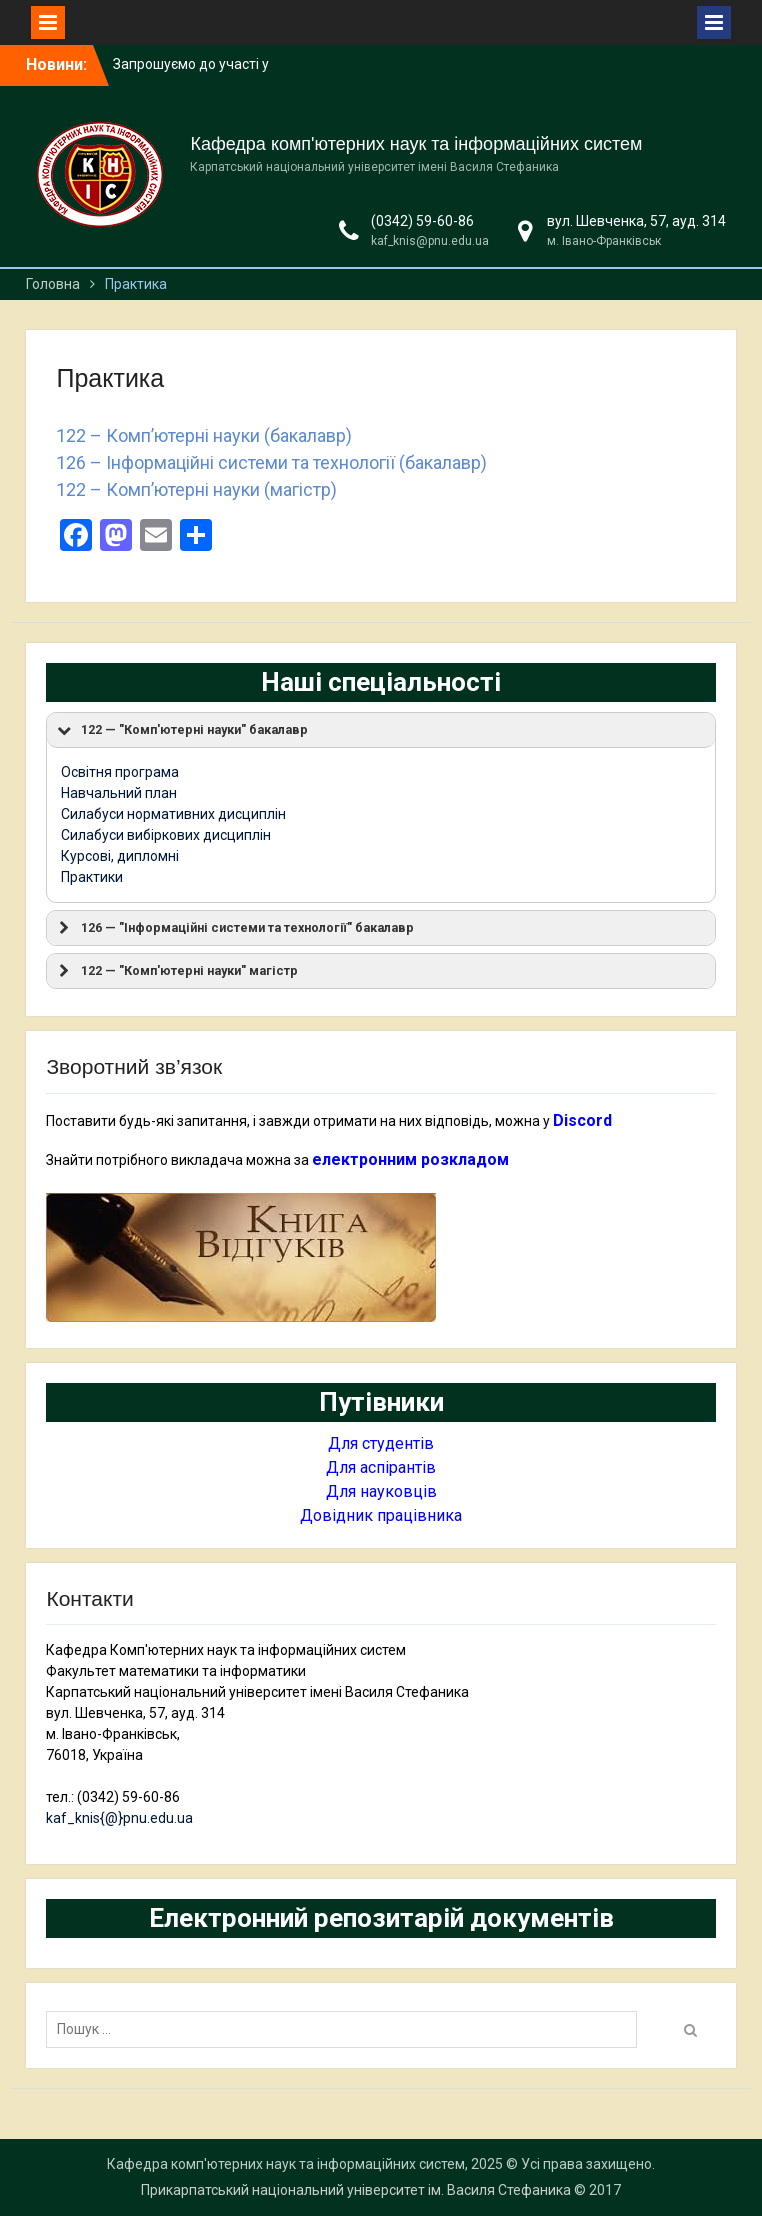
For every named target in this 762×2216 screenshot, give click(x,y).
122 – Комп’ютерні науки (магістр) (196, 489)
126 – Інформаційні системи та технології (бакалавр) (271, 462)
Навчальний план (119, 793)
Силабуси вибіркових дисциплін (166, 835)
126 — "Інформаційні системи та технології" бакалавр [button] (234, 928)
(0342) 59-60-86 (422, 221)
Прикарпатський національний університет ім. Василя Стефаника (356, 2190)
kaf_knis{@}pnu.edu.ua (119, 1818)
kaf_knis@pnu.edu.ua (430, 241)
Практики (92, 877)
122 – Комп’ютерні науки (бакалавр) (204, 435)
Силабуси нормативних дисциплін (173, 814)
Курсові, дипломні (120, 856)
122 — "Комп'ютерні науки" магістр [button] (176, 971)
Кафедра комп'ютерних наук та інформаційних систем (416, 144)
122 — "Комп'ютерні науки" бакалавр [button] (181, 730)
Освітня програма (120, 772)
